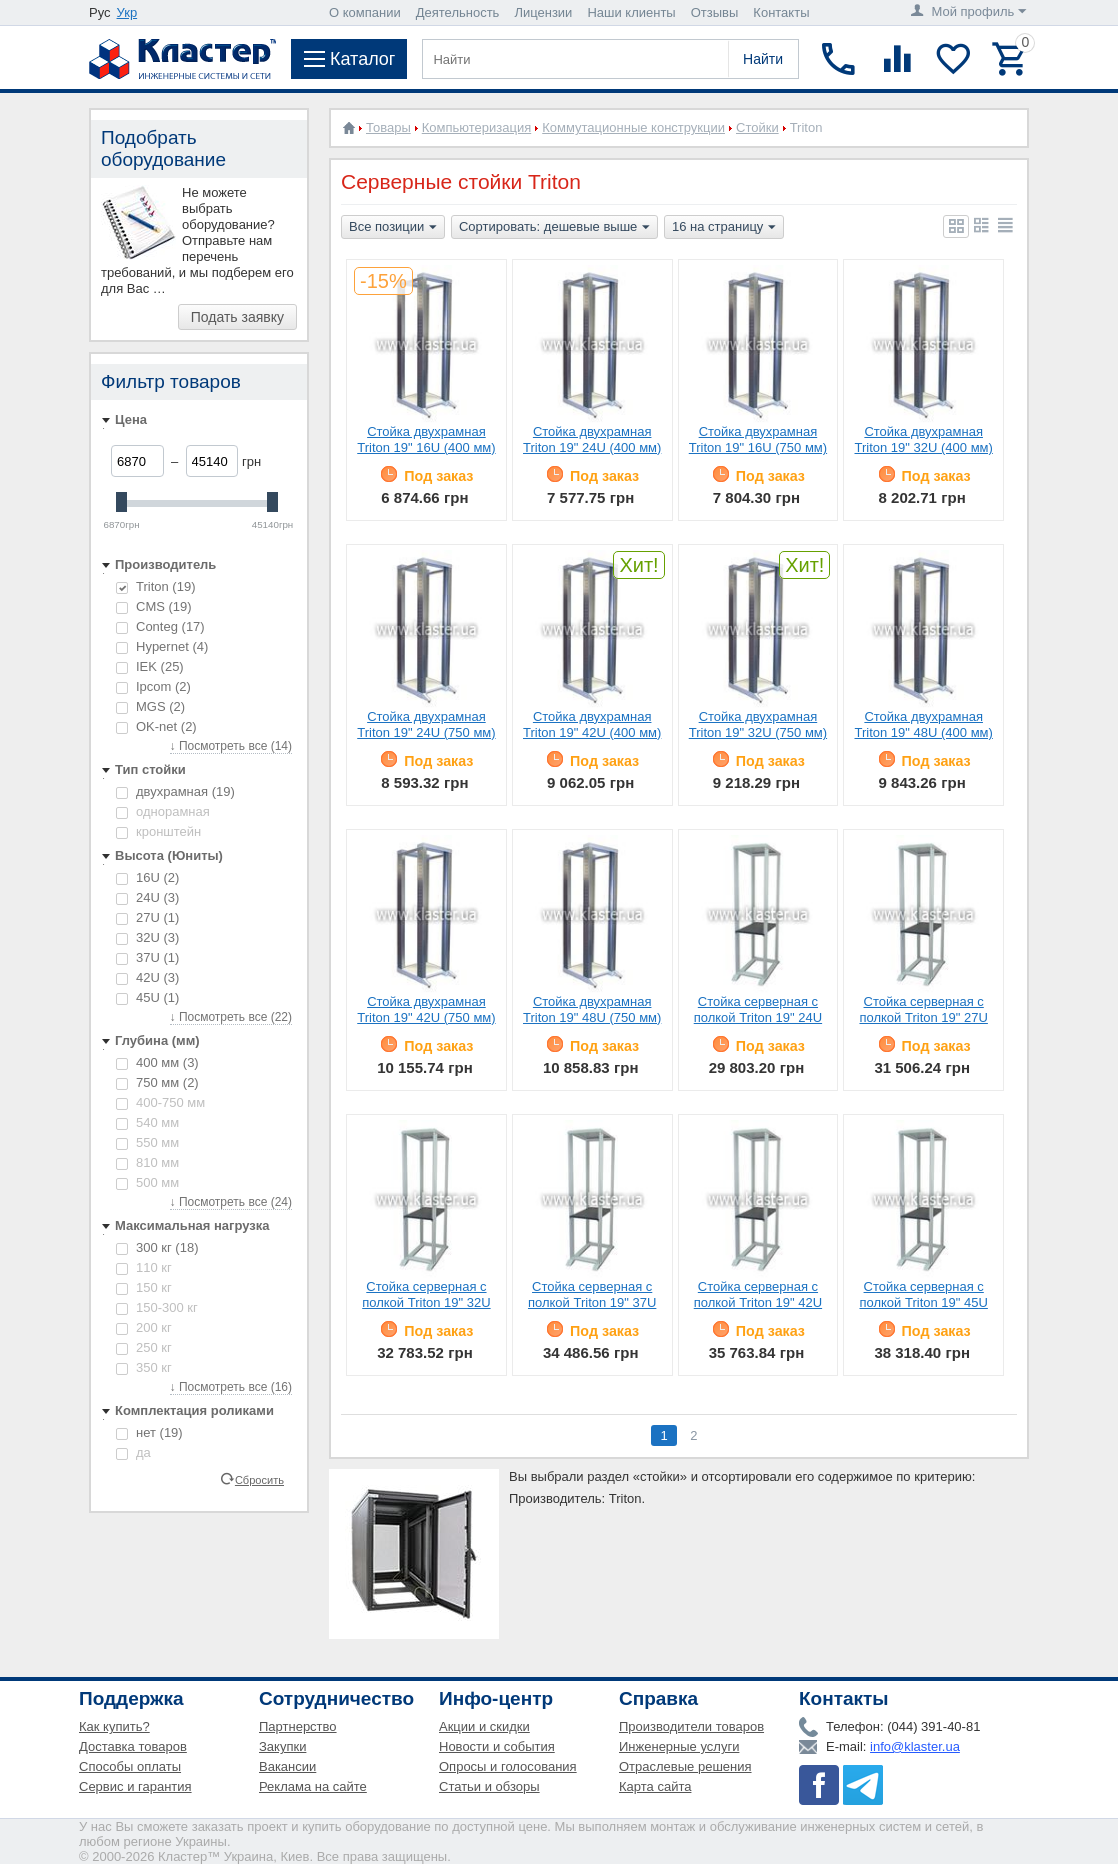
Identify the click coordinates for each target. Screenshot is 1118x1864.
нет (149, 1432)
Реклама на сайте (313, 1786)
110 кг (144, 1267)
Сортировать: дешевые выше (554, 228)
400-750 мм (160, 1102)
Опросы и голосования (508, 1766)
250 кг (144, 1347)
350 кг (144, 1367)
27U (147, 917)
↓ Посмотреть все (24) (231, 1202)
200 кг (144, 1327)
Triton (155, 586)
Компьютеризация (476, 127)
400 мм (157, 1062)
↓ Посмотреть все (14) (231, 746)
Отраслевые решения (685, 1766)
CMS (154, 606)
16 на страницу (724, 228)
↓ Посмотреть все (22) (231, 1017)
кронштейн (158, 831)
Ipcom (153, 686)
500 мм (147, 1182)
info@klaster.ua (915, 1746)
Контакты (781, 12)
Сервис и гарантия (135, 1786)
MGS (150, 706)
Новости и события (497, 1746)
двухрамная (175, 791)
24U (147, 897)
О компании (365, 12)
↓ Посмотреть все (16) (231, 1387)
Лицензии (543, 12)
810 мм (147, 1162)
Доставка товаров (133, 1746)
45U (147, 997)
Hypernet (162, 646)
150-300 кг (157, 1307)
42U (147, 977)
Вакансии (287, 1766)
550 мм (147, 1142)
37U (147, 957)
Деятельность (458, 12)
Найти (763, 59)
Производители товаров (691, 1726)
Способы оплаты (130, 1766)
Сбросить (259, 1479)
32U (147, 937)
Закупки (282, 1746)
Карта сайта (655, 1786)
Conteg (160, 626)
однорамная (163, 811)
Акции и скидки (484, 1726)
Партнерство (298, 1726)
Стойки (757, 127)
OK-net (156, 726)
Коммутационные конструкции (633, 127)
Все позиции (393, 228)
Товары (388, 127)
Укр (127, 12)
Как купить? (114, 1726)
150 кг (144, 1287)
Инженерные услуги (679, 1746)
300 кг (157, 1247)
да (133, 1452)
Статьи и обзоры (489, 1786)
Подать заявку (237, 317)
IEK (150, 666)
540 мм (147, 1122)
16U (147, 877)
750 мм (157, 1082)
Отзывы (715, 12)
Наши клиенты (631, 12)
